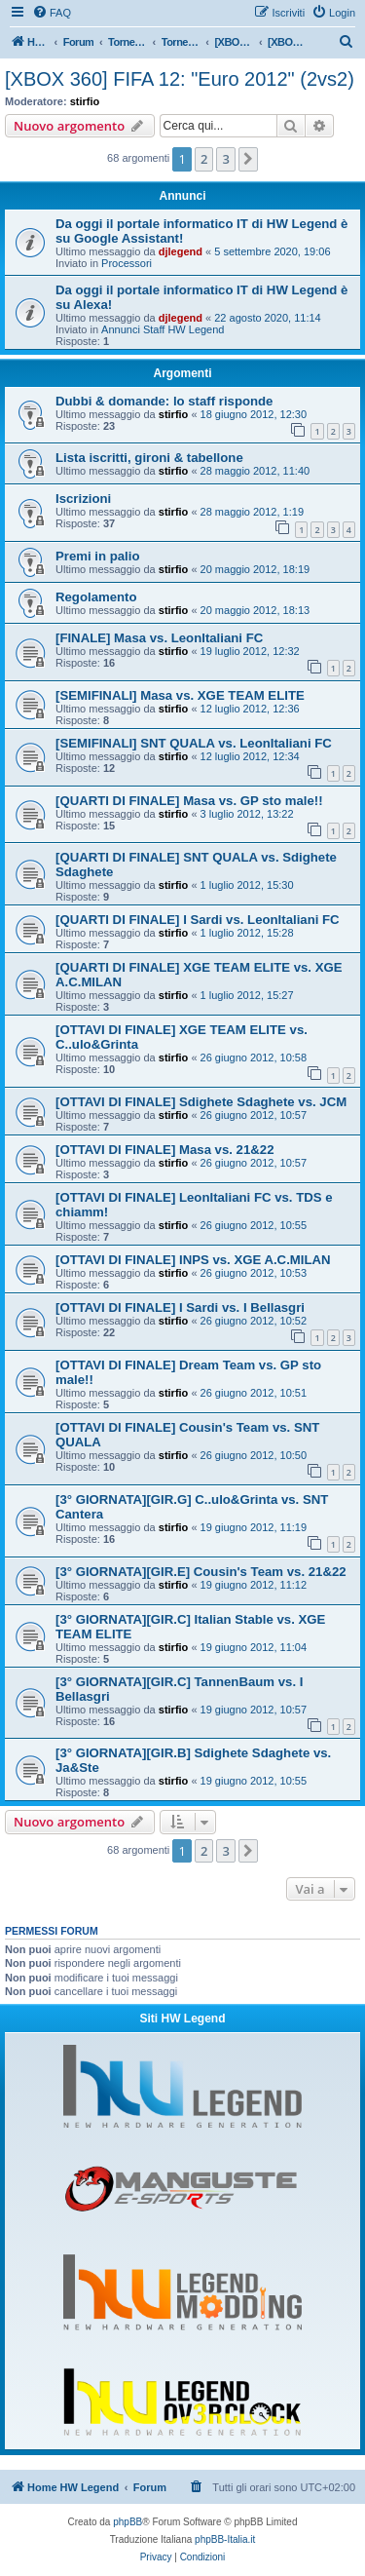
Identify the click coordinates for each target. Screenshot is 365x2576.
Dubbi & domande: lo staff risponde (164, 401)
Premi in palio (97, 556)
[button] (248, 159)
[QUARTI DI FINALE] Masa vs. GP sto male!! (189, 800)
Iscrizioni (83, 498)
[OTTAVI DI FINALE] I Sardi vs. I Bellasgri (180, 1307)
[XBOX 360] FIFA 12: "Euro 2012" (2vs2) (179, 79)
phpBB (127, 2522)
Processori (126, 263)
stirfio (85, 101)
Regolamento (96, 597)
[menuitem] (51, 12)
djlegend (180, 251)
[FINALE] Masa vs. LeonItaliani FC (159, 638)
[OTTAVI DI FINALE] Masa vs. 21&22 (164, 1149)
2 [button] (204, 159)
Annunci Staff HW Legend (162, 329)
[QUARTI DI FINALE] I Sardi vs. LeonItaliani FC (197, 919)
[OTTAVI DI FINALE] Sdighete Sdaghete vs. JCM (201, 1102)
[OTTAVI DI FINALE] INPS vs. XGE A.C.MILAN (193, 1259)
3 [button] (225, 159)
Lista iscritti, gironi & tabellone (149, 457)
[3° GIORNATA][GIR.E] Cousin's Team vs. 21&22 (201, 1571)
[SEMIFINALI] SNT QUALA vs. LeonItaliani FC (193, 743)
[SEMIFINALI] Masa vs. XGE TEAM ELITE (180, 695)
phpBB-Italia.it (225, 2539)
